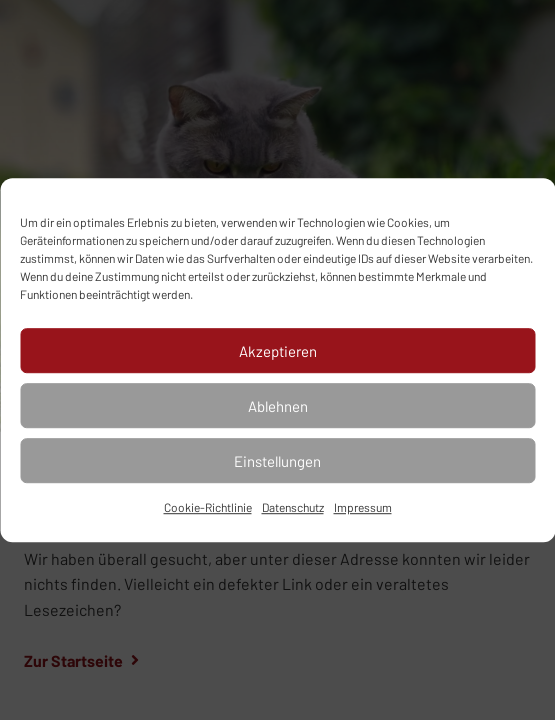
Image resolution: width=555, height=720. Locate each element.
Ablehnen (278, 406)
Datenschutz (293, 507)
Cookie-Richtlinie (208, 507)
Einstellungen (277, 461)
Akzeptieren (278, 351)
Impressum (363, 507)
